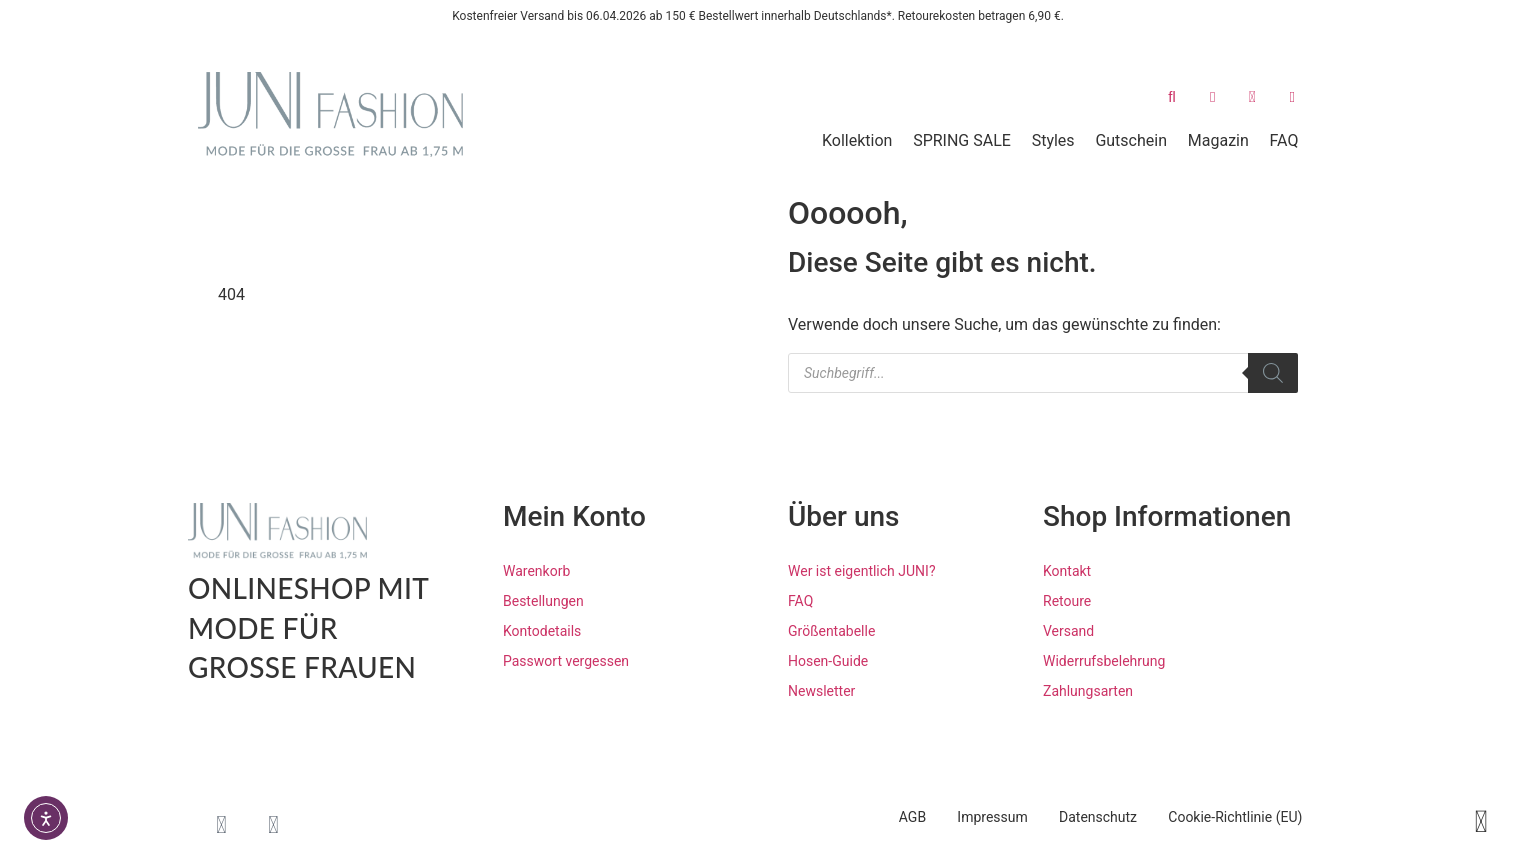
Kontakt (1067, 571)
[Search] (1273, 373)
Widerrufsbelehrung (1104, 661)
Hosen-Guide (828, 661)
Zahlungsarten (1088, 691)
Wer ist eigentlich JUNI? (862, 571)
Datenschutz (1085, 817)
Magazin (1218, 140)
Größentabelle (831, 631)
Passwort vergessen (566, 661)
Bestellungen (543, 601)
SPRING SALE (962, 140)
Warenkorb (536, 571)
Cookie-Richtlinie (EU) (1231, 817)
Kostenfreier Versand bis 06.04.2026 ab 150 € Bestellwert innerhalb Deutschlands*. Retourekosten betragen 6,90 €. (758, 16)
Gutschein (1131, 140)
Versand (1068, 631)
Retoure (1067, 601)
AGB (881, 817)
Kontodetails (542, 631)
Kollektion (857, 140)
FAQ (1284, 140)
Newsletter (821, 691)
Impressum (970, 817)
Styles (1053, 140)
